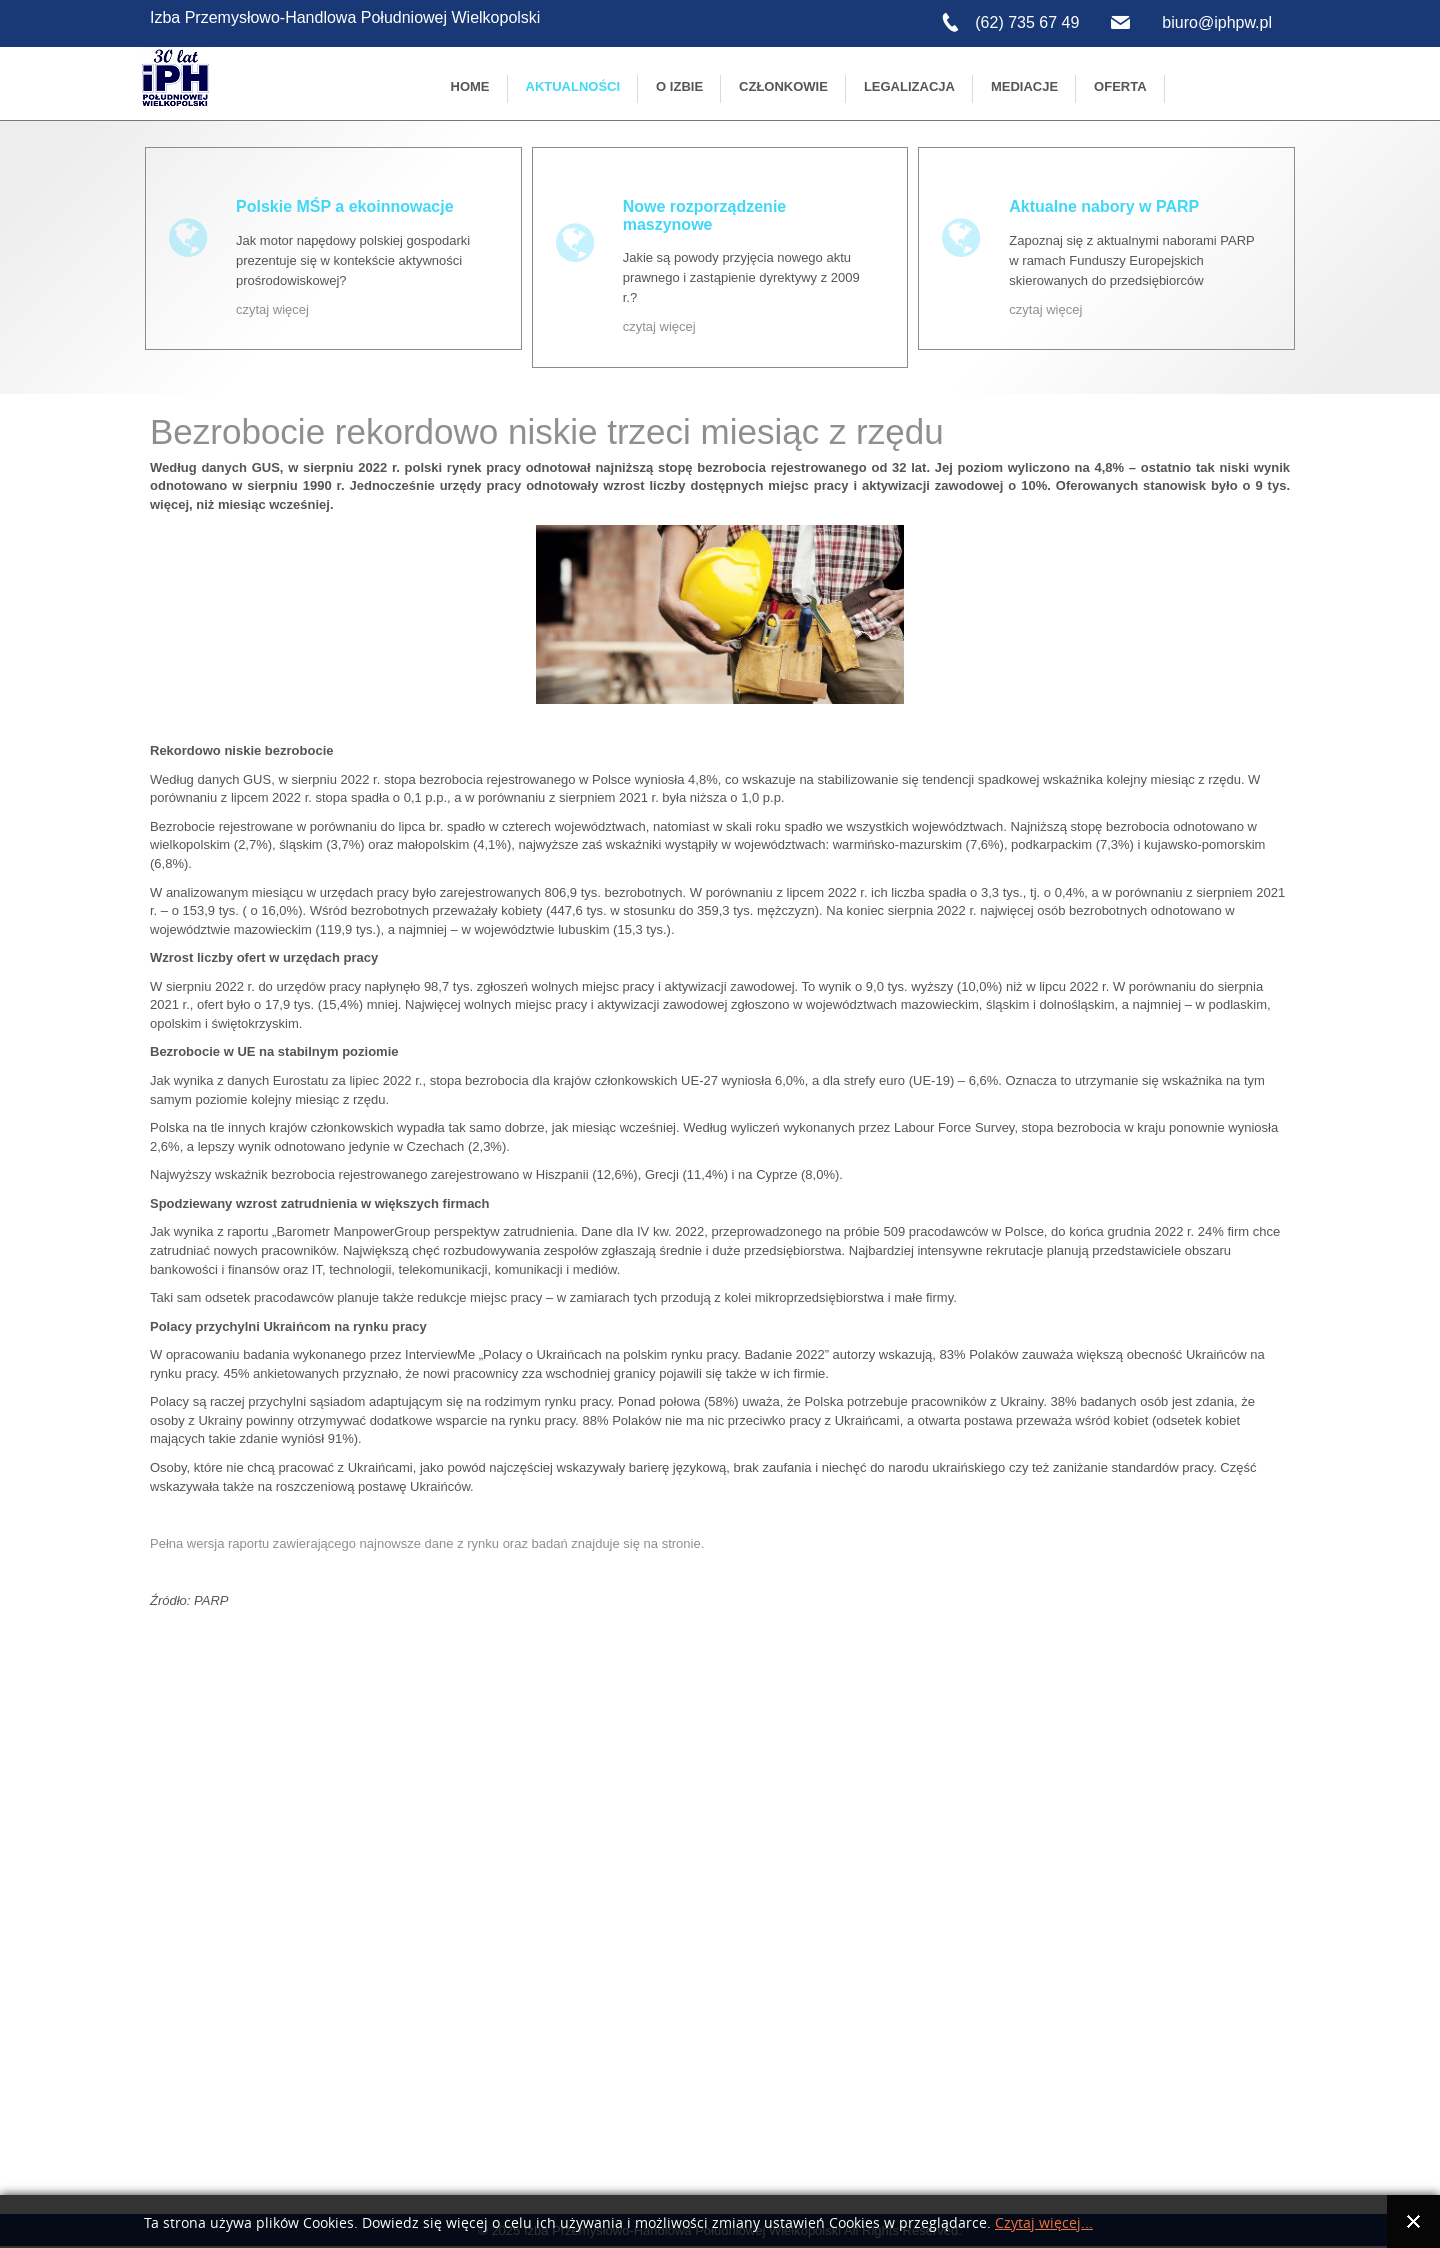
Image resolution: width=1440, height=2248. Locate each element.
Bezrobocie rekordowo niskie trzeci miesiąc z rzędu (547, 431)
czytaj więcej (272, 309)
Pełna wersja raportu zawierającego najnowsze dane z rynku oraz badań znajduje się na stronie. (427, 1543)
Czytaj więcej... (1044, 2223)
